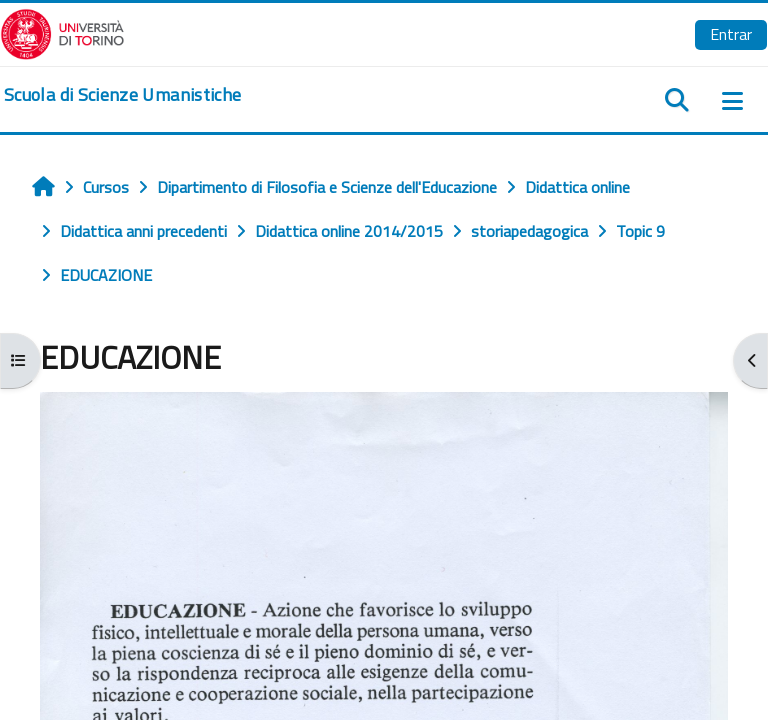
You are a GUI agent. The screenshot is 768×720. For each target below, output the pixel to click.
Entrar (731, 34)
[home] (122, 95)
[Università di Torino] (62, 32)
